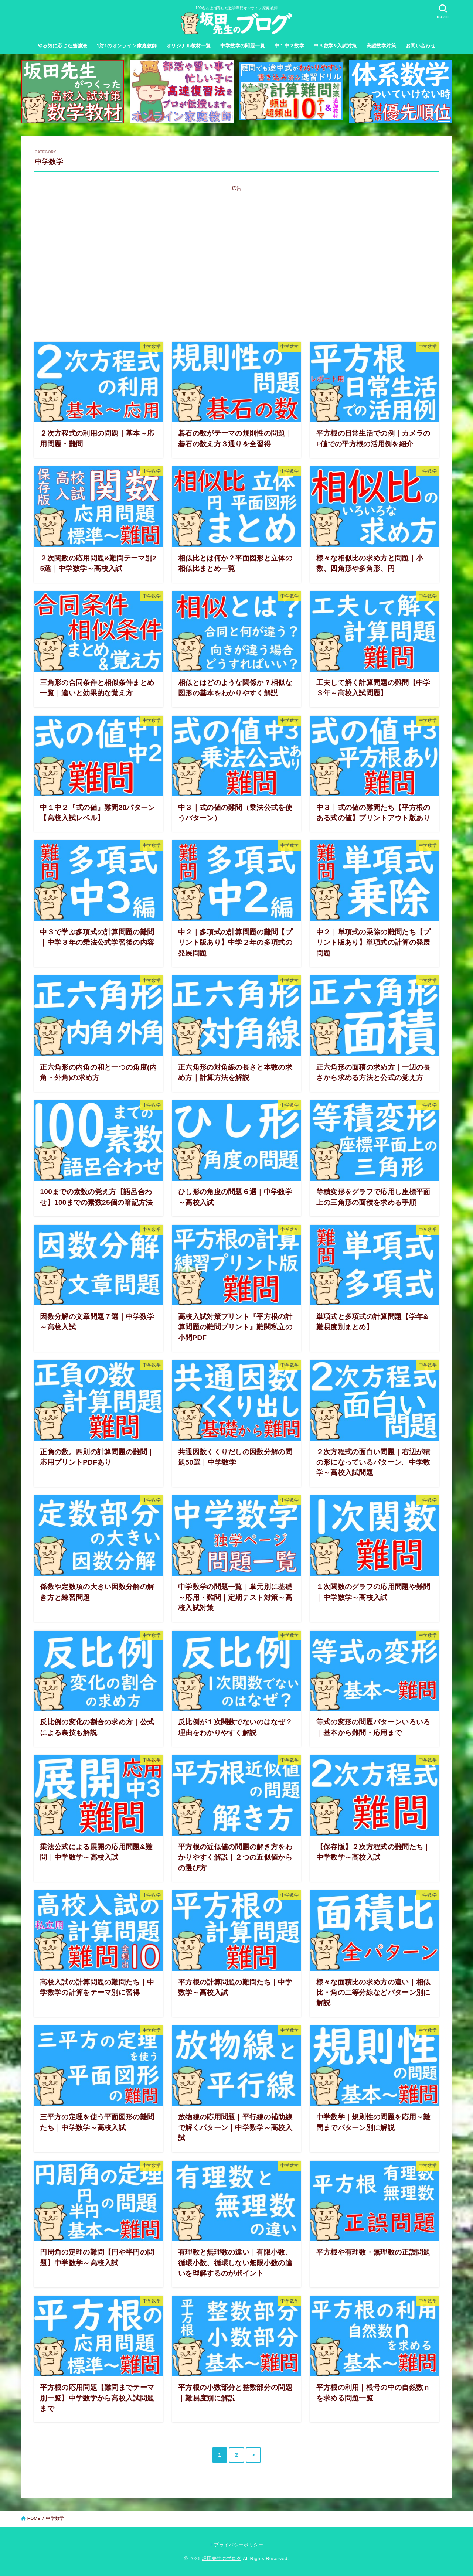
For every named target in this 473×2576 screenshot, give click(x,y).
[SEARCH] (443, 11)
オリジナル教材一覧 (188, 45)
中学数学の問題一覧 (242, 45)
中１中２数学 (289, 45)
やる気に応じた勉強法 (62, 45)
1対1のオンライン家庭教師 (127, 45)
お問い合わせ (420, 45)
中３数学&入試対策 (335, 45)
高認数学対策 (381, 45)
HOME (34, 2518)
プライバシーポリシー (238, 2545)
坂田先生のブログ (221, 2558)
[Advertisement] (236, 268)
